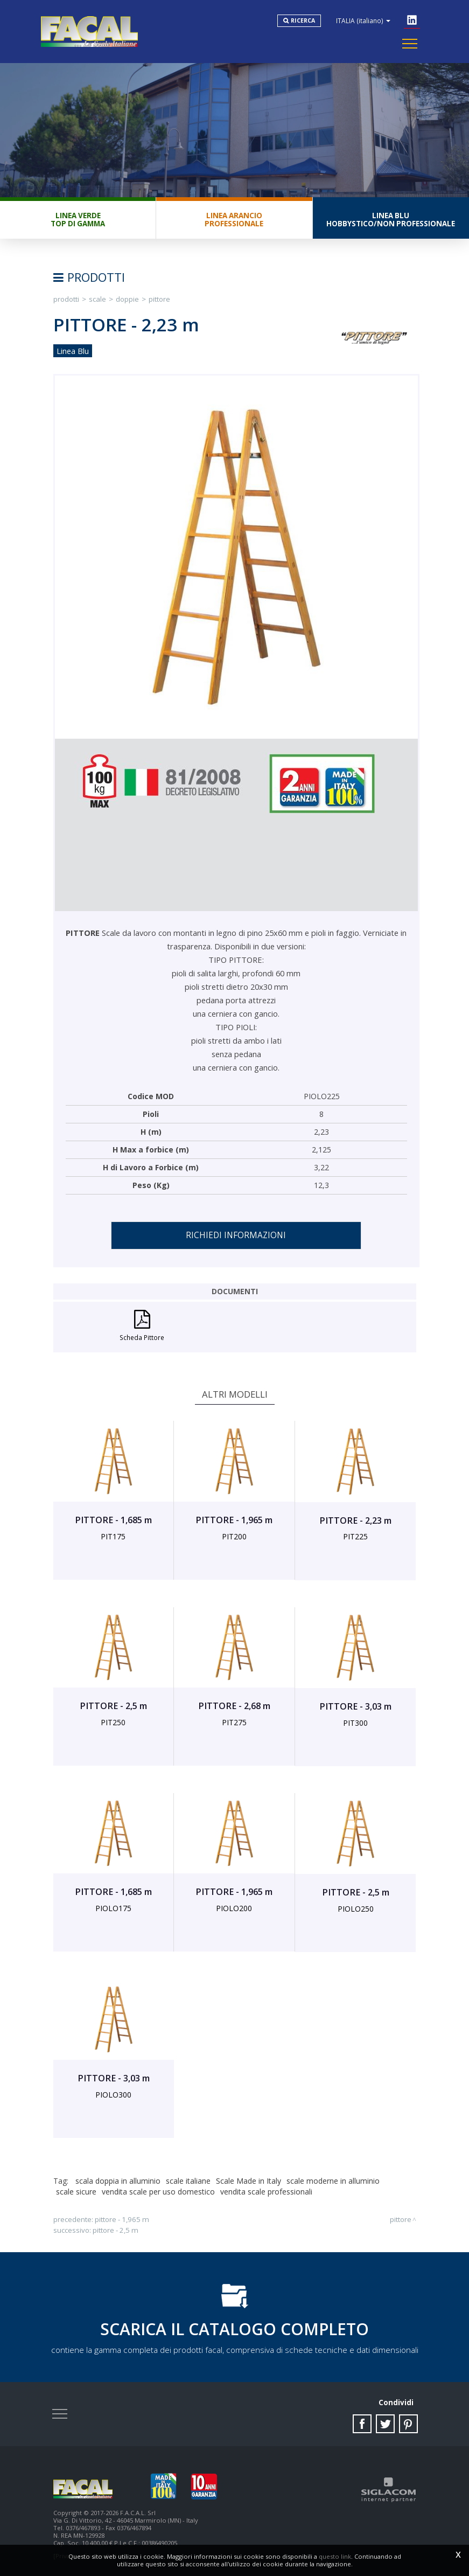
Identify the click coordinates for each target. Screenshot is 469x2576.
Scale (97, 299)
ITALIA (363, 20)
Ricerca (303, 20)
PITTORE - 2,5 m (115, 2230)
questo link (335, 2556)
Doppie (127, 299)
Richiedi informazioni (236, 1235)
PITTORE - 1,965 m (122, 2219)
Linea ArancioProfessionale (234, 219)
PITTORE (159, 299)
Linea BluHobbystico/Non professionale (390, 219)
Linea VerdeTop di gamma (78, 219)
